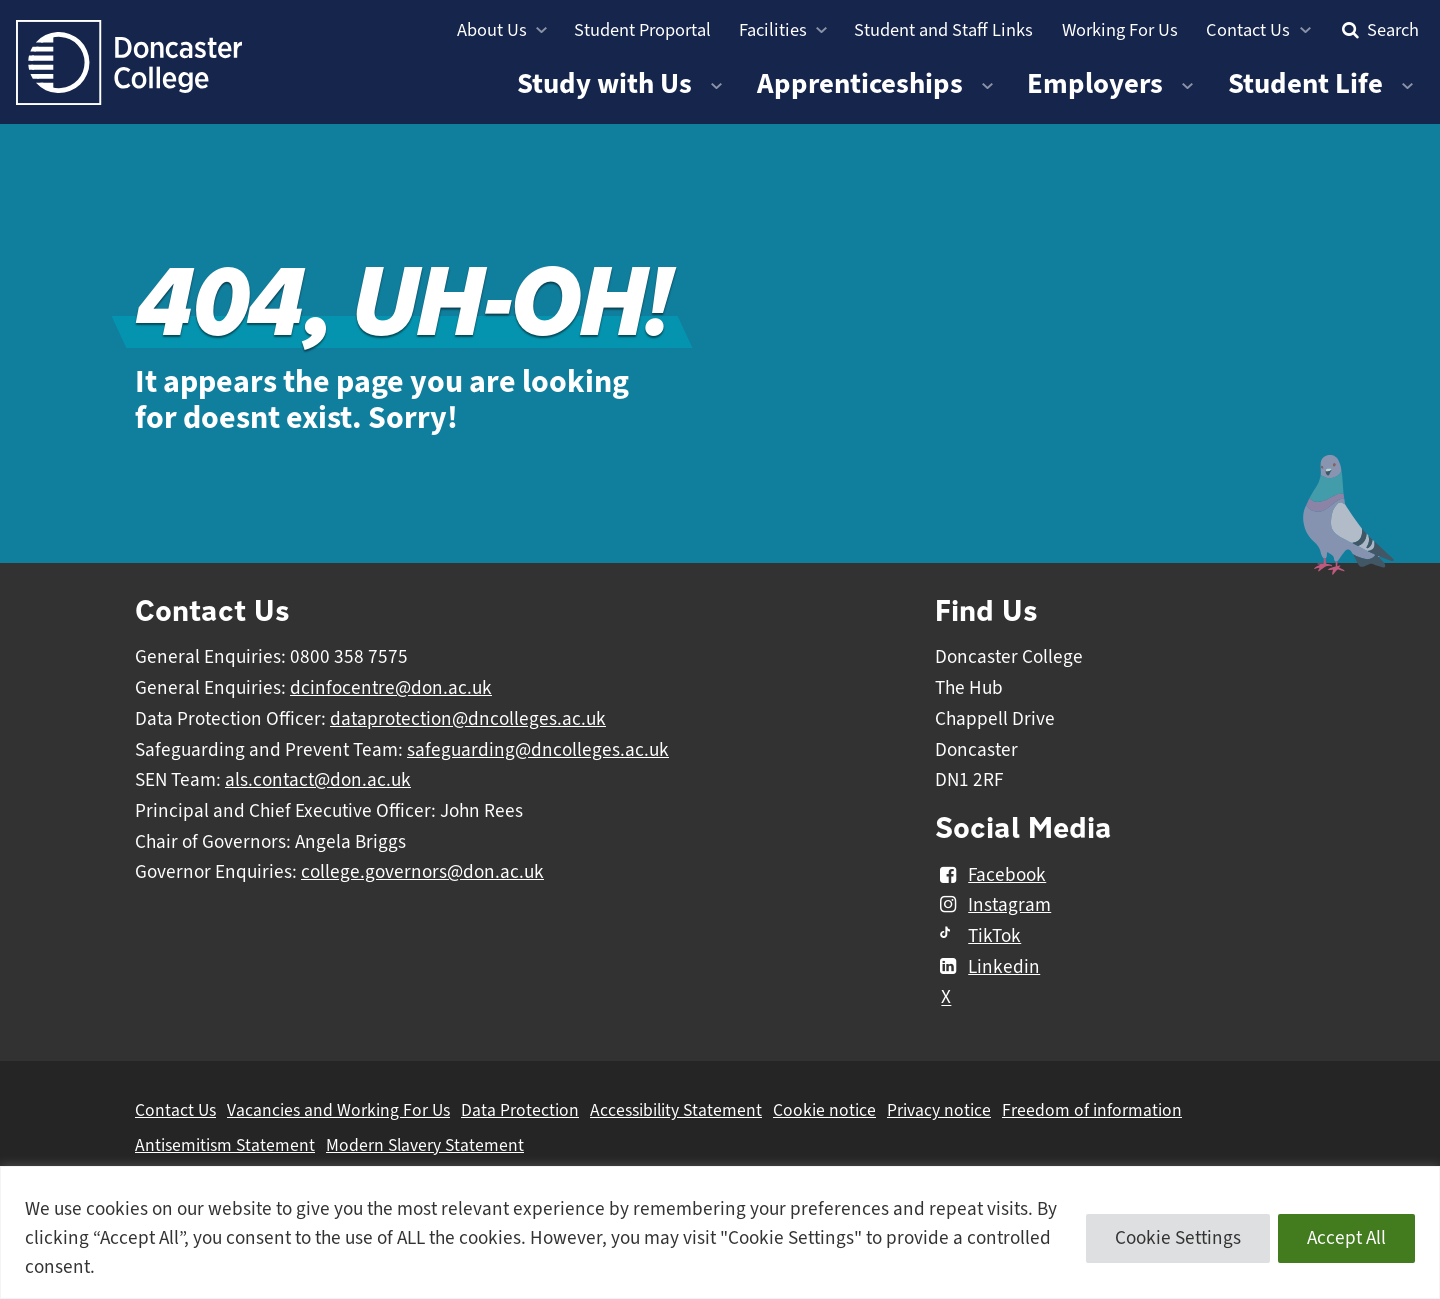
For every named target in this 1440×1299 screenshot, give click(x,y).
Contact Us (1248, 29)
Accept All (1346, 1238)
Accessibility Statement (676, 1110)
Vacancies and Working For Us (338, 1110)
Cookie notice (824, 1110)
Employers (1095, 83)
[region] (720, 1232)
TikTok (978, 936)
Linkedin (987, 967)
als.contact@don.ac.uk (318, 780)
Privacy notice (939, 1110)
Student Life (1305, 83)
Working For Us (1120, 29)
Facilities (773, 29)
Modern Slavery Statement (425, 1145)
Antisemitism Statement (225, 1145)
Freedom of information (1092, 1110)
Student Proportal (642, 29)
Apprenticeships (860, 83)
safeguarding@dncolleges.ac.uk (538, 750)
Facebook (990, 875)
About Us (492, 29)
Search (1378, 29)
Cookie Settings (1178, 1238)
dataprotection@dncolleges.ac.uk (468, 719)
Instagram (993, 905)
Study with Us (604, 83)
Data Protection (520, 1110)
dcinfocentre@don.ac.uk (391, 688)
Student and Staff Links (943, 29)
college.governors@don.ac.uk (422, 872)
